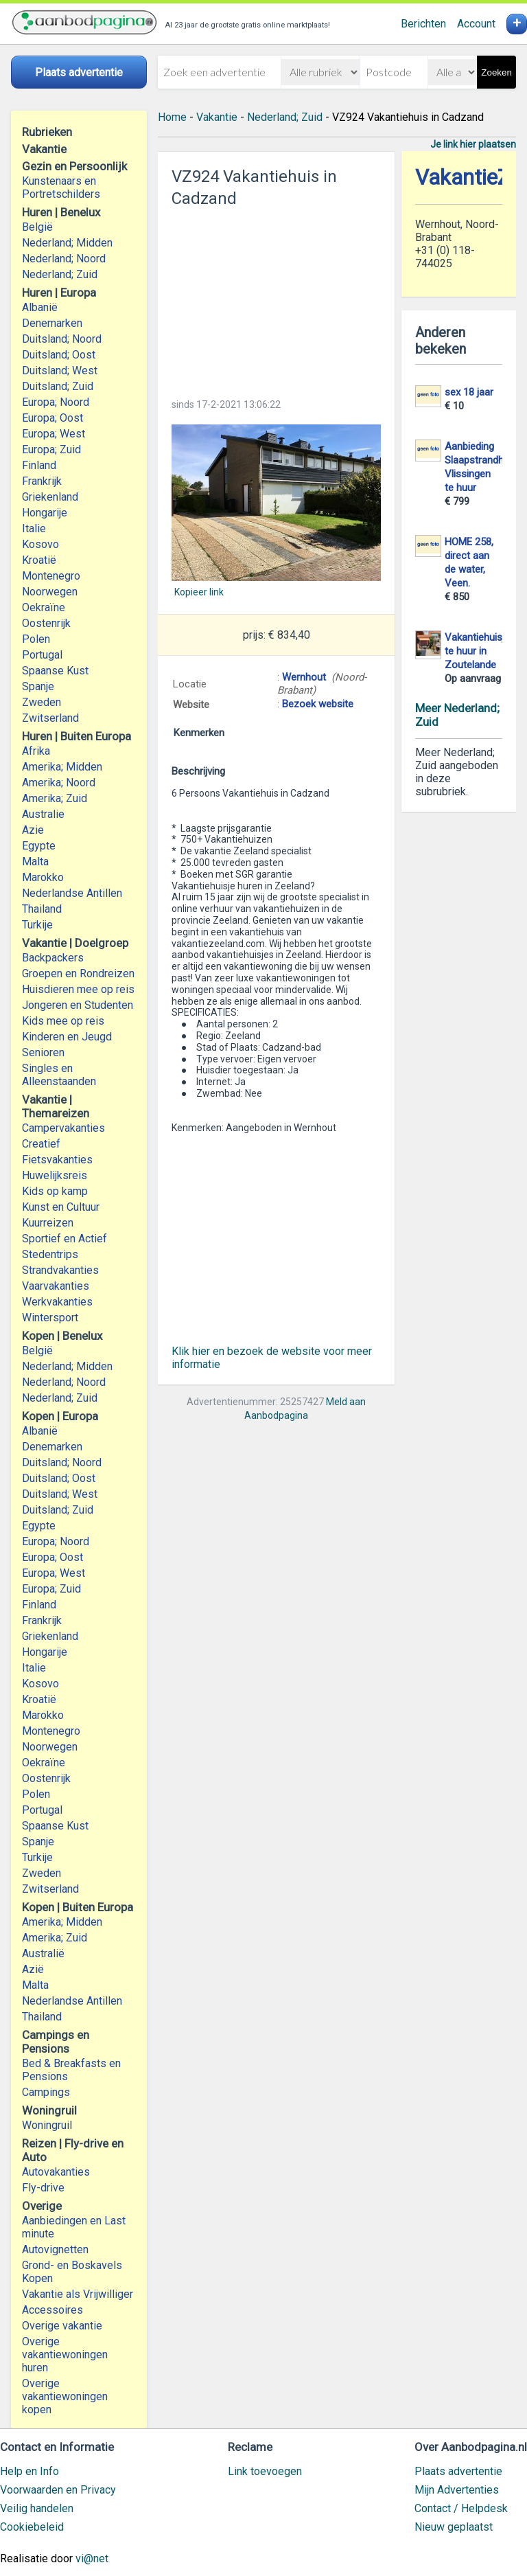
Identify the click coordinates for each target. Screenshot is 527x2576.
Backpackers (53, 957)
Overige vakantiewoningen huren (65, 2354)
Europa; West (53, 433)
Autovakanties (56, 2171)
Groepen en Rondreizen (78, 973)
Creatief (41, 1143)
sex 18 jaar (469, 392)
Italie (34, 528)
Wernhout (304, 677)
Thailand (42, 908)
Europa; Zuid (51, 449)
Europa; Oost (52, 417)
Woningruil (47, 2125)
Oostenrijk (46, 623)
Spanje (38, 686)
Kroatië (39, 560)
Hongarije (44, 512)
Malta (35, 861)
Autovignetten (55, 2249)
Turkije (37, 924)
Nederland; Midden (67, 242)
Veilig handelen (36, 2508)
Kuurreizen (47, 1222)
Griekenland (50, 496)
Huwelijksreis (54, 1175)
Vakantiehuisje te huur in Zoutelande (477, 651)
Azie (33, 829)
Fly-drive (43, 2187)
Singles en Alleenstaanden (59, 1075)
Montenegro (51, 575)
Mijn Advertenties (456, 2489)
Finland (39, 465)
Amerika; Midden (62, 766)
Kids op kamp (55, 1191)
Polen (36, 639)
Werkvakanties (57, 1301)
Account (476, 23)
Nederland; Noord (64, 258)
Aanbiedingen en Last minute (74, 2227)
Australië (43, 1953)
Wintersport (50, 1317)
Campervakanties (63, 1128)
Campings (46, 2092)
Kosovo (40, 544)
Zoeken (496, 72)
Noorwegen (50, 591)
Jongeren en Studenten (77, 1005)
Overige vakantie (62, 2325)
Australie (43, 814)
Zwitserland (50, 718)
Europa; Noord (55, 402)
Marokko (43, 877)
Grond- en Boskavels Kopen (72, 2272)
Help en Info (29, 2471)
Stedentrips (50, 1254)
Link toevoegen (265, 2471)
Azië (33, 1969)
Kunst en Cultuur (60, 1206)
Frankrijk (42, 481)
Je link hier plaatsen (473, 144)
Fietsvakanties (57, 1159)
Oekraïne (43, 607)
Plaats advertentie (458, 2471)
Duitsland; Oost (58, 354)
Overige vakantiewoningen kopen (65, 2396)
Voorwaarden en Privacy (58, 2489)
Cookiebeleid (32, 2526)
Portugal (42, 654)
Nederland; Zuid (59, 274)
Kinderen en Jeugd (67, 1036)
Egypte (39, 845)
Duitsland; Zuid (57, 386)
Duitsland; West (59, 370)
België (37, 226)
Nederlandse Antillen (72, 893)
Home (172, 117)
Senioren (43, 1052)
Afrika (36, 750)
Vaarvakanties (55, 1285)
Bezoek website (317, 704)
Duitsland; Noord (62, 338)
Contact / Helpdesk (461, 2508)
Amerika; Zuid (54, 798)
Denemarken (52, 323)
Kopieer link (199, 591)
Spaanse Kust (55, 670)
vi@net (91, 2558)
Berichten (423, 23)
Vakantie (216, 117)
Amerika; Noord (58, 782)
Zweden (41, 702)
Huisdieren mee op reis (78, 989)
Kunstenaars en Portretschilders (61, 187)
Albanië (40, 307)
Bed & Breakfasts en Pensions (71, 2070)
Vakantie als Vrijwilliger (77, 2294)
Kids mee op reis (63, 1020)
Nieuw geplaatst (453, 2526)
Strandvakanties (60, 1270)
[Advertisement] (276, 299)
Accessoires (52, 2309)
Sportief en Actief (64, 1238)
